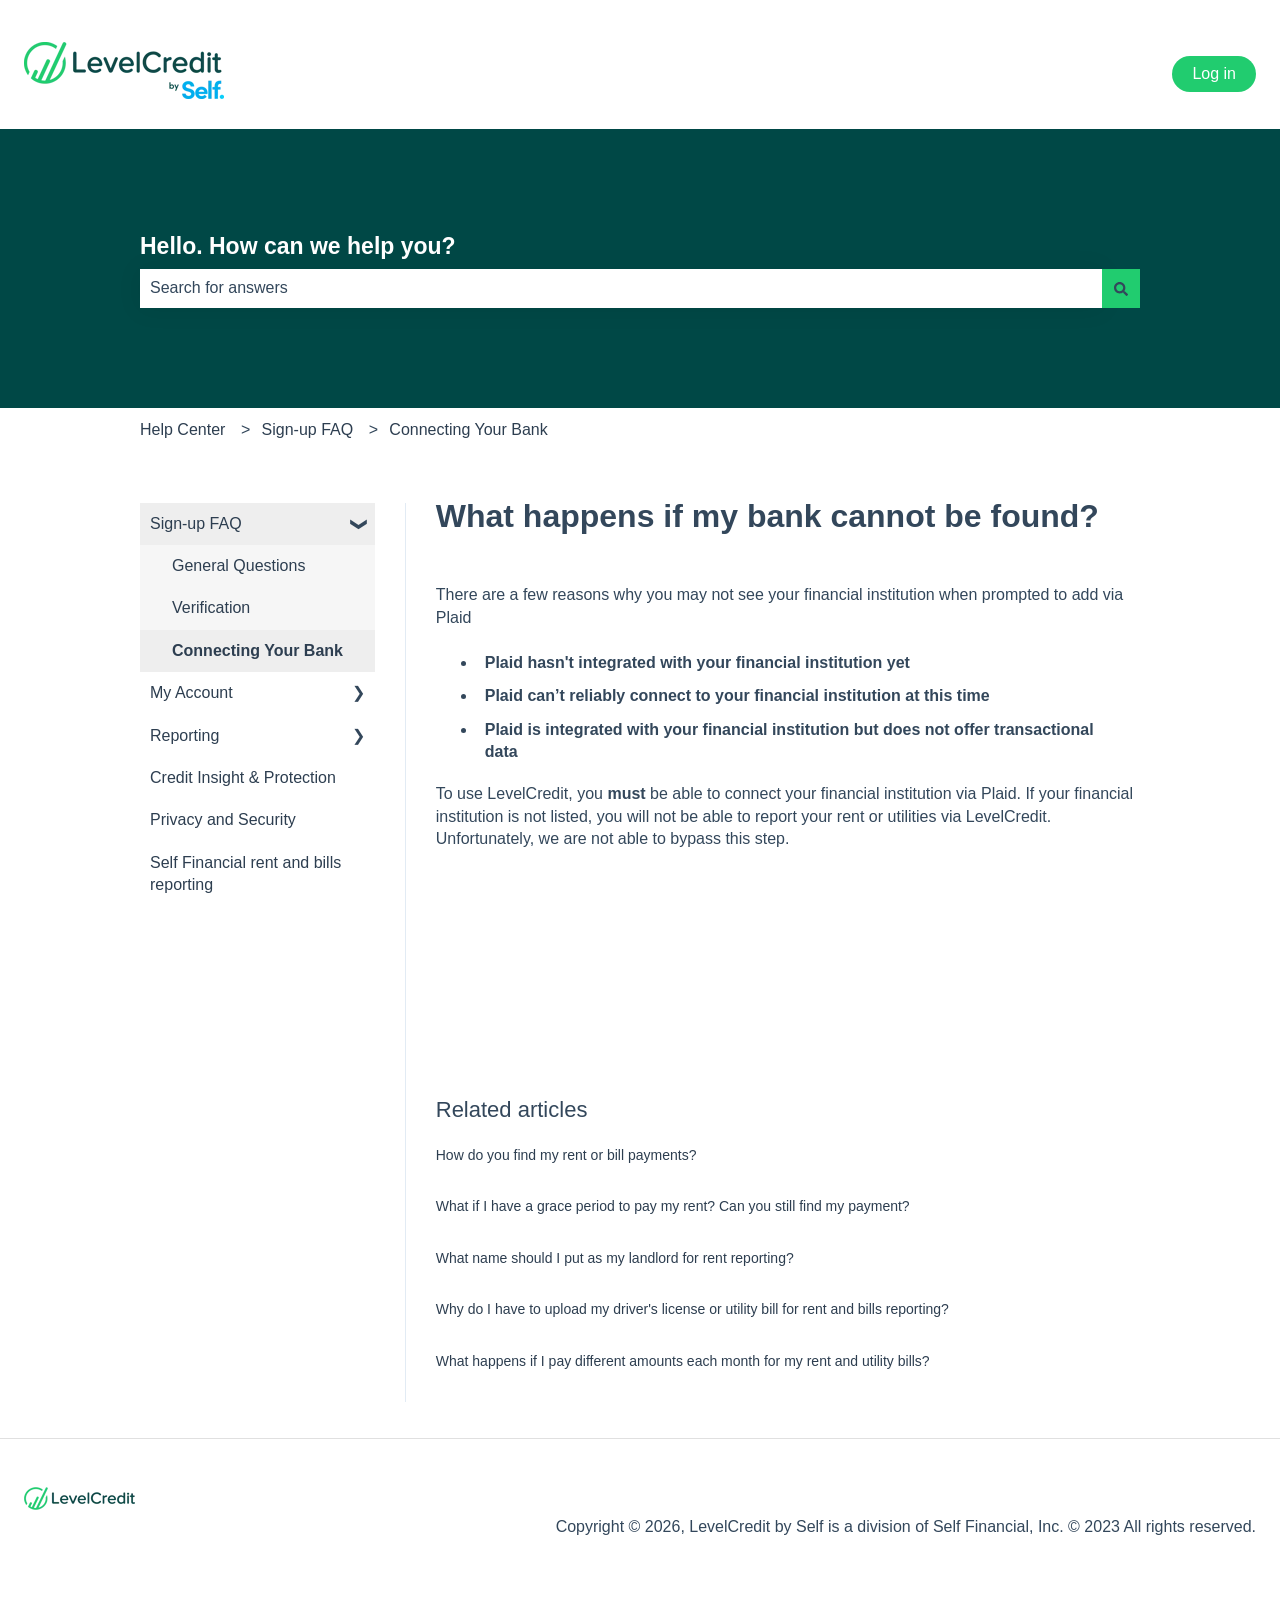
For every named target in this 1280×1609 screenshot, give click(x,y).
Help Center (182, 429)
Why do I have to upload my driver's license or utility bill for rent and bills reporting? (692, 1309)
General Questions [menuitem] (238, 565)
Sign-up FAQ (308, 429)
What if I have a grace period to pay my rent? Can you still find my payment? (673, 1206)
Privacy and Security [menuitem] (223, 819)
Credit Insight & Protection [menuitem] (243, 777)
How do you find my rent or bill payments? (566, 1155)
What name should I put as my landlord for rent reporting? (615, 1258)
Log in (1214, 73)
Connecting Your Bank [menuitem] (257, 650)
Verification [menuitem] (211, 607)
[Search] (1121, 288)
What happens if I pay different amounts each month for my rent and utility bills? (683, 1361)
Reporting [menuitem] (184, 735)
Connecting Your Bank (468, 429)
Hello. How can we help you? (298, 246)
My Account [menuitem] (191, 692)
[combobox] (621, 288)
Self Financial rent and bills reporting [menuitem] (245, 873)
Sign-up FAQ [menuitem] (196, 523)
